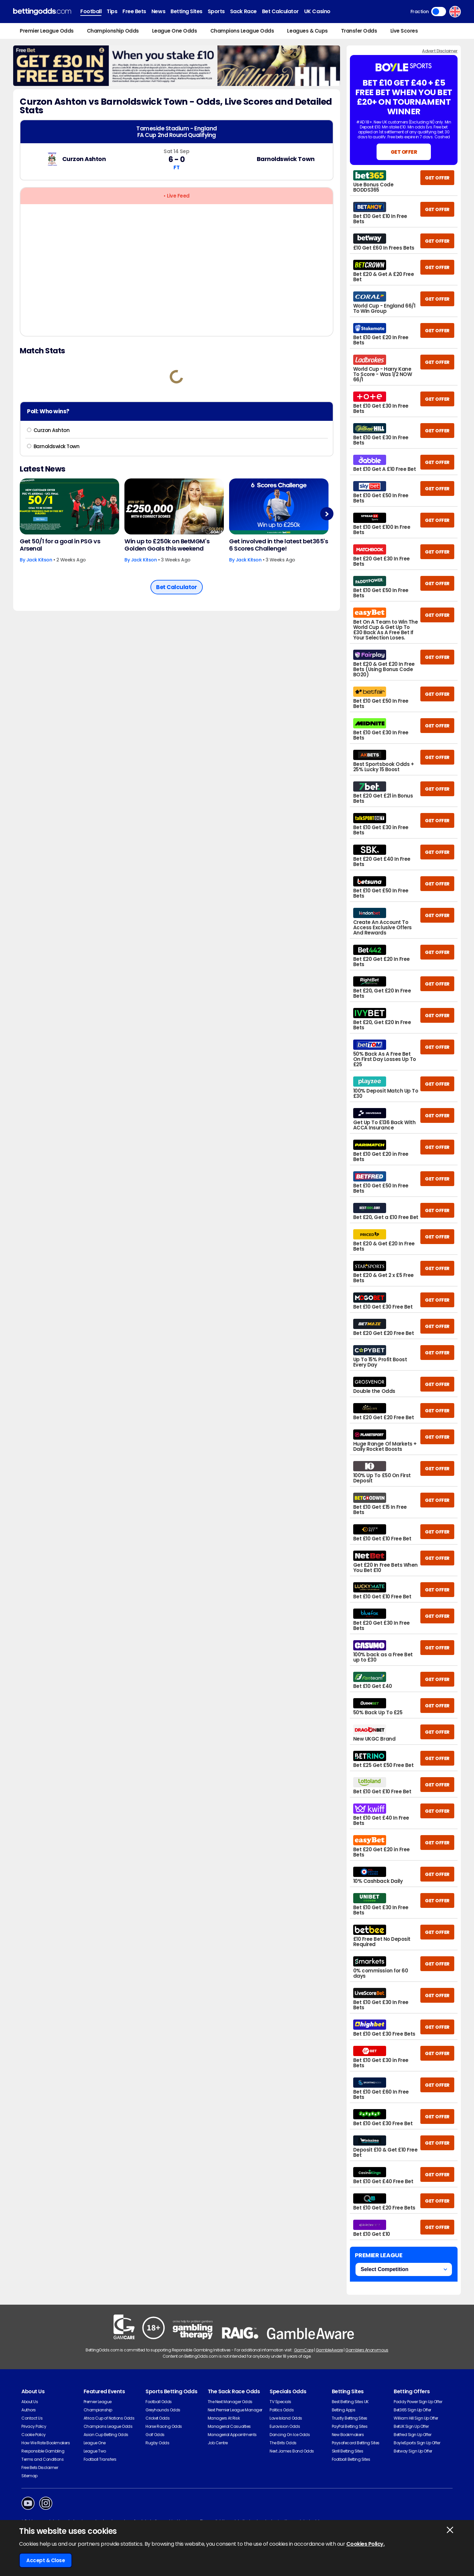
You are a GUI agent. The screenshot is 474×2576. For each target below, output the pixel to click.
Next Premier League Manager (235, 2410)
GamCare (303, 2350)
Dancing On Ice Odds (290, 2434)
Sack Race (243, 11)
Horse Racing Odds (163, 2426)
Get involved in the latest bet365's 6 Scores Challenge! (278, 545)
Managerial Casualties (229, 2426)
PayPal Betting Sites (349, 2426)
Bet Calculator (280, 11)
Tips (112, 11)
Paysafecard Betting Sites (356, 2443)
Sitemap (29, 2476)
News (158, 11)
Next (326, 513)
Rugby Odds (157, 2443)
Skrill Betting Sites (347, 2451)
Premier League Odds (47, 30)
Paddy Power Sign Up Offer (418, 2401)
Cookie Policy (33, 2434)
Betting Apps (343, 2410)
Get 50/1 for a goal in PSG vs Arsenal (60, 545)
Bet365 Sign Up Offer (412, 2410)
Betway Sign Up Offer (413, 2451)
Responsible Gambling (42, 2451)
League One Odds (174, 30)
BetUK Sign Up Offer (411, 2426)
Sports (216, 11)
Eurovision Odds (285, 2426)
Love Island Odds (286, 2418)
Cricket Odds (157, 2418)
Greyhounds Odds (162, 2410)
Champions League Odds (242, 30)
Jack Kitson (39, 559)
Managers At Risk (224, 2418)
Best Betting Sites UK (350, 2401)
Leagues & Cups (307, 30)
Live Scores (404, 30)
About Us (29, 2401)
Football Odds (158, 2401)
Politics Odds (282, 2410)
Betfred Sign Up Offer (412, 2434)
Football (90, 11)
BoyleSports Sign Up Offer (417, 2443)
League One (95, 2443)
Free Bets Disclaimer (39, 2467)
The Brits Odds (283, 2443)
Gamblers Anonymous (366, 2350)
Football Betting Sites (351, 2459)
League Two (95, 2451)
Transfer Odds (359, 30)
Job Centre (218, 2443)
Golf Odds (155, 2434)
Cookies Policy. (365, 2544)
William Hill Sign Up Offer (416, 2418)
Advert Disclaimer (440, 51)
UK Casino (317, 11)
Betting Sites (186, 11)
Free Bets (134, 11)
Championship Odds (113, 30)
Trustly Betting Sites (349, 2418)
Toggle (438, 11)
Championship (98, 2410)
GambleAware (329, 2350)
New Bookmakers (348, 2434)
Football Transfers (100, 2459)
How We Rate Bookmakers (45, 2443)
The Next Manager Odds (230, 2401)
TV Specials (280, 2401)
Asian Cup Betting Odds (106, 2434)
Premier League (98, 2401)
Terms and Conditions (42, 2459)
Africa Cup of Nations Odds (109, 2418)
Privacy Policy (33, 2426)
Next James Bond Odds (292, 2451)
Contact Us (31, 2418)
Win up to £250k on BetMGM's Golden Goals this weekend (166, 545)
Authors (28, 2410)
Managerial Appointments (232, 2434)
